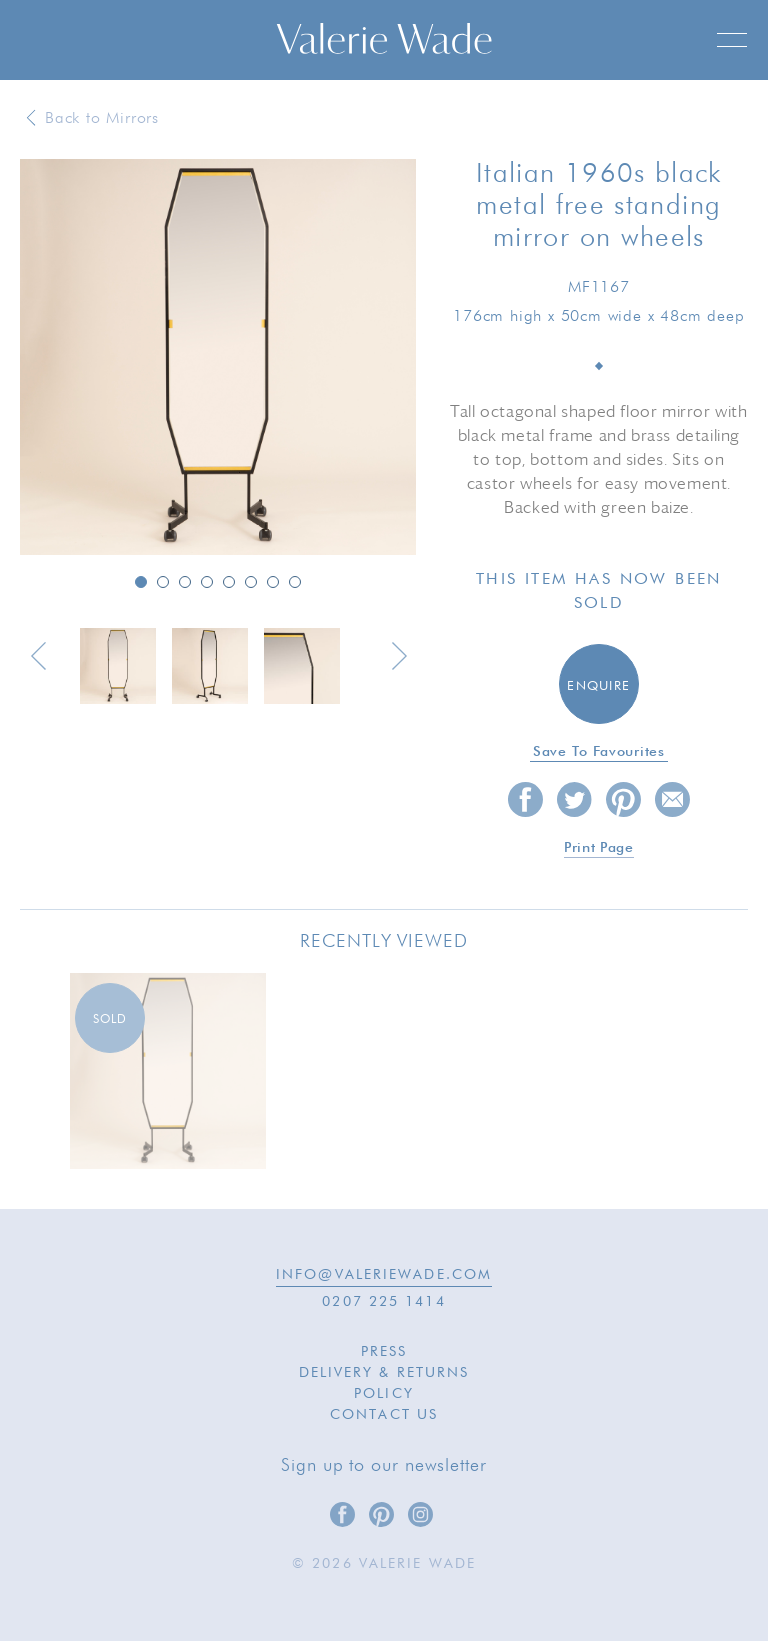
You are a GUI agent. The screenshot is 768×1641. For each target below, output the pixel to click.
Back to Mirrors (102, 119)
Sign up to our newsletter (384, 1466)
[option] (218, 358)
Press (384, 1352)
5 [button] (229, 582)
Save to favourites (599, 752)
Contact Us (384, 1415)
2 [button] (163, 582)
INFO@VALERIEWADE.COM (384, 1275)
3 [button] (185, 582)
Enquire (598, 686)
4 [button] (207, 582)
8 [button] (295, 582)
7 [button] (273, 582)
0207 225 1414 (383, 1302)
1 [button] (141, 582)
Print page (599, 848)
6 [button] (251, 582)
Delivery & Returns (384, 1373)
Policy (384, 1394)
